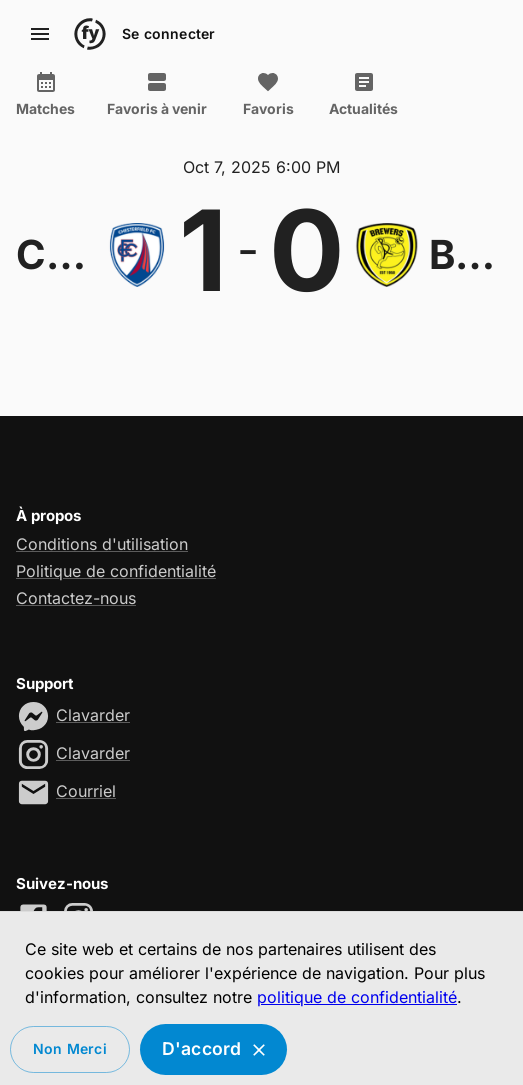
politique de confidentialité (357, 997)
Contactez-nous (76, 598)
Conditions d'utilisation (102, 544)
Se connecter (168, 34)
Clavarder (93, 715)
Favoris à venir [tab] (157, 94)
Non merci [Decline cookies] (70, 1049)
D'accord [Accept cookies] (214, 1049)
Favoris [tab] (268, 94)
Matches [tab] (45, 94)
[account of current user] (40, 34)
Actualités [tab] (363, 94)
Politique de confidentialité (116, 571)
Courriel (86, 791)
